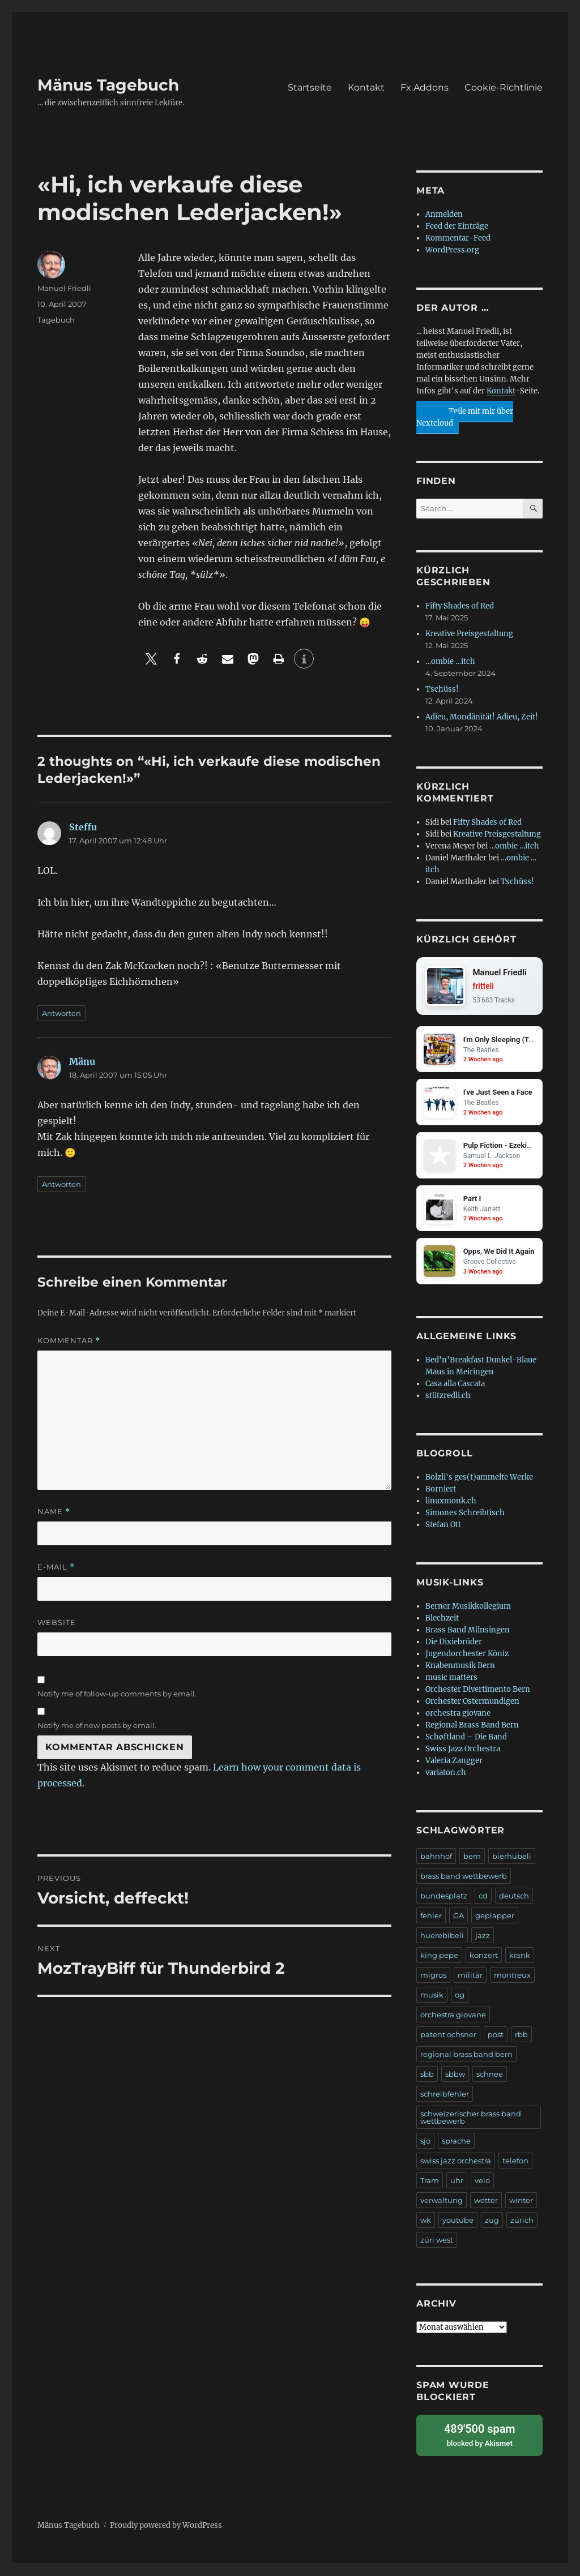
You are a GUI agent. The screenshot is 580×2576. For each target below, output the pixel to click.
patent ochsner (448, 2036)
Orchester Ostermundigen (472, 1703)
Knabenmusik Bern (460, 1667)
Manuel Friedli (64, 288)
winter (521, 2201)
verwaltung (441, 2201)
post (496, 2036)
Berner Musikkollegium (468, 1608)
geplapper (494, 1917)
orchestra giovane (458, 1715)
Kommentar (68, 1340)
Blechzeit (442, 1620)
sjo (425, 2142)
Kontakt (366, 87)
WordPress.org (452, 250)
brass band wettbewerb (463, 1877)
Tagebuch (56, 319)
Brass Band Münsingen (467, 1631)
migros (433, 1976)
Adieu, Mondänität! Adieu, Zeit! (481, 717)
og (459, 1996)
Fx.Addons (424, 87)
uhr (456, 2182)
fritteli (483, 986)
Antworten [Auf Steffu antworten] (61, 1013)
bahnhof (436, 1857)
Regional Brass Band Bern (472, 1726)
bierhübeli (511, 1857)
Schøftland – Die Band (466, 1738)
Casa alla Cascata (455, 1385)
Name (53, 1511)
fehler (431, 1917)
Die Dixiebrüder (453, 1643)
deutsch (514, 1897)
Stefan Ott (443, 1526)
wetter (486, 2201)
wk (425, 2221)
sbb (427, 2075)
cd (483, 1897)
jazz (482, 1936)
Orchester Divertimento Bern (477, 1691)
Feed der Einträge (456, 226)
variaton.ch (445, 1774)
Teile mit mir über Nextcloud (464, 414)
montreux (512, 1976)
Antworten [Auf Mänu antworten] (61, 1184)
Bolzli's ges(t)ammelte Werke (479, 1479)
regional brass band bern (466, 2055)
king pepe (439, 1956)
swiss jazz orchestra (455, 2162)
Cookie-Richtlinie (503, 87)
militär (470, 1976)
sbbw (455, 2075)
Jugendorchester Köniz (467, 1655)
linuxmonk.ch (450, 1502)
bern (472, 1857)
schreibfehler (444, 2095)
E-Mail (56, 1567)
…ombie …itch (450, 661)
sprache (456, 2142)
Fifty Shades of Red (459, 606)
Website (56, 1622)
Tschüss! (442, 689)
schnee (489, 2075)
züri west (436, 2241)
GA (458, 1917)
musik (431, 1996)
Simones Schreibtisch (465, 1514)
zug (492, 2221)
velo (482, 2182)
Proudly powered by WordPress (166, 2526)
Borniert (440, 1490)
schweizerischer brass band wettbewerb (470, 2119)
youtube (458, 2221)
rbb (521, 2036)
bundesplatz (443, 1897)
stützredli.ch (448, 1397)
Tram (429, 2182)
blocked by (479, 2436)
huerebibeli (442, 1936)
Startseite (310, 87)
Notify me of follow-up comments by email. (117, 1693)
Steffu (83, 827)
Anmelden (444, 214)
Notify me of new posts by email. (96, 1725)
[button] (151, 658)
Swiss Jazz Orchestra (462, 1750)
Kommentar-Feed (458, 238)
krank (519, 1956)
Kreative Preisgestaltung (469, 633)
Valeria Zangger (454, 1762)
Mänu (82, 1061)
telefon (515, 2162)
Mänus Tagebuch (108, 85)
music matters (451, 1679)
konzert (484, 1956)
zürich (522, 2221)
